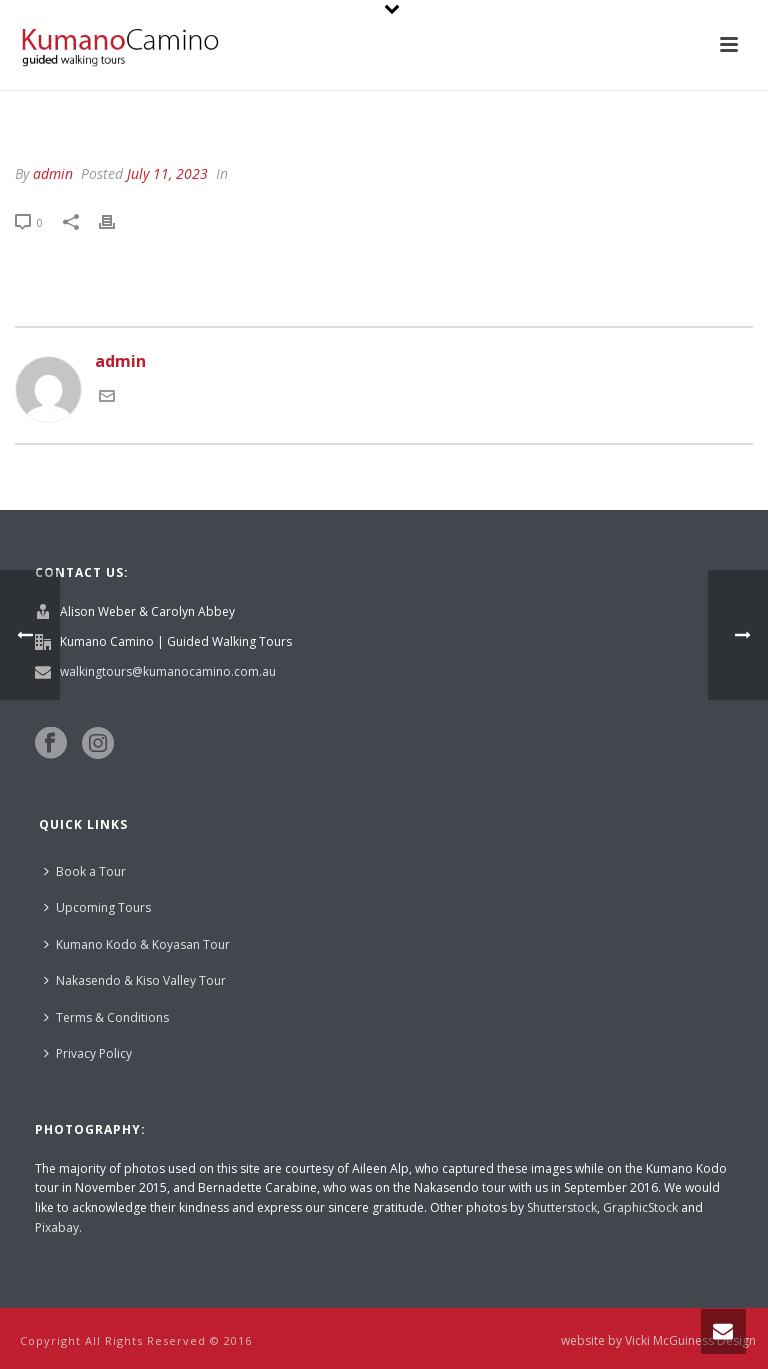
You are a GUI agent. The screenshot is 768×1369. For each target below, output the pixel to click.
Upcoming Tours (97, 907)
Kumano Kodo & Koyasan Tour (137, 944)
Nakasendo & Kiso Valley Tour (135, 980)
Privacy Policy (88, 1053)
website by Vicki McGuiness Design (658, 1341)
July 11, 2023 (167, 173)
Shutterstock (562, 1207)
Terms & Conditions (106, 1017)
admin (53, 173)
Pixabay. (58, 1227)
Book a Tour (85, 871)
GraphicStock (640, 1207)
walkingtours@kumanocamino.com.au (168, 671)
